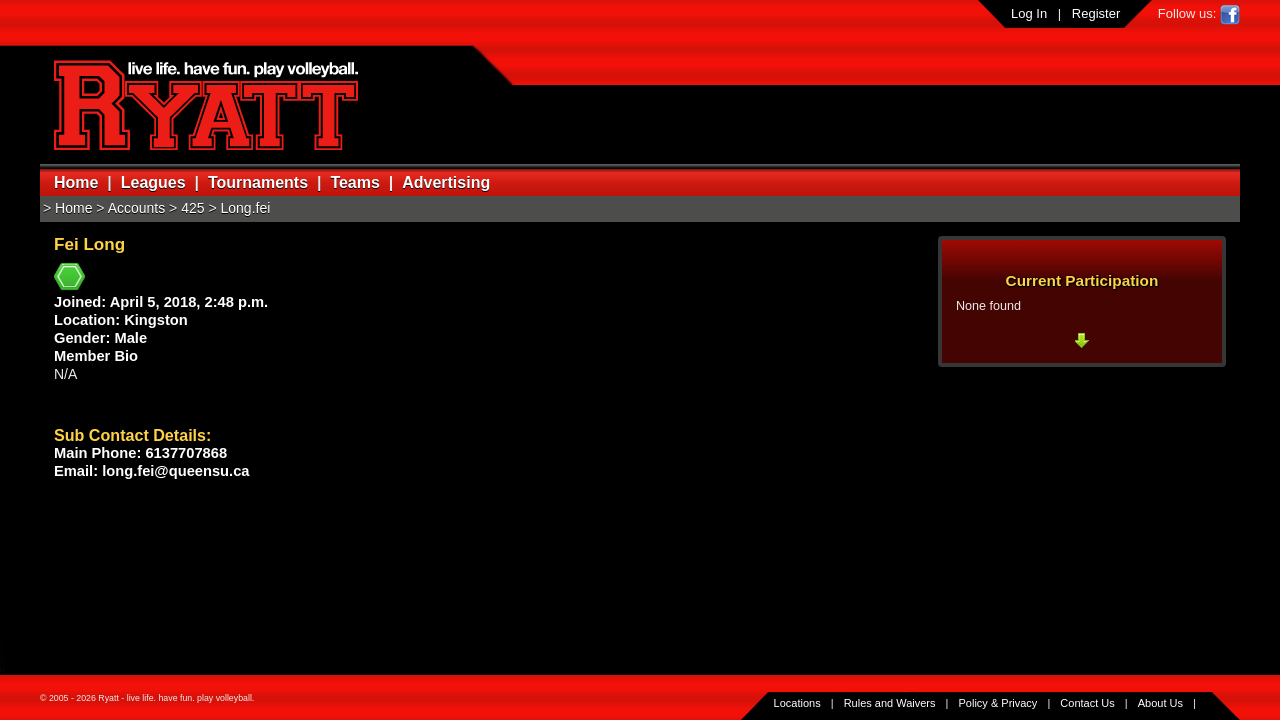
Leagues (153, 182)
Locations (797, 703)
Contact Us (1087, 703)
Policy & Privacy (998, 703)
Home (76, 182)
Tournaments (258, 182)
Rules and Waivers (890, 703)
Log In (1029, 13)
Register (1096, 13)
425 (192, 208)
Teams (355, 182)
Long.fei (246, 208)
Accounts (137, 208)
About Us (1160, 703)
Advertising (446, 182)
